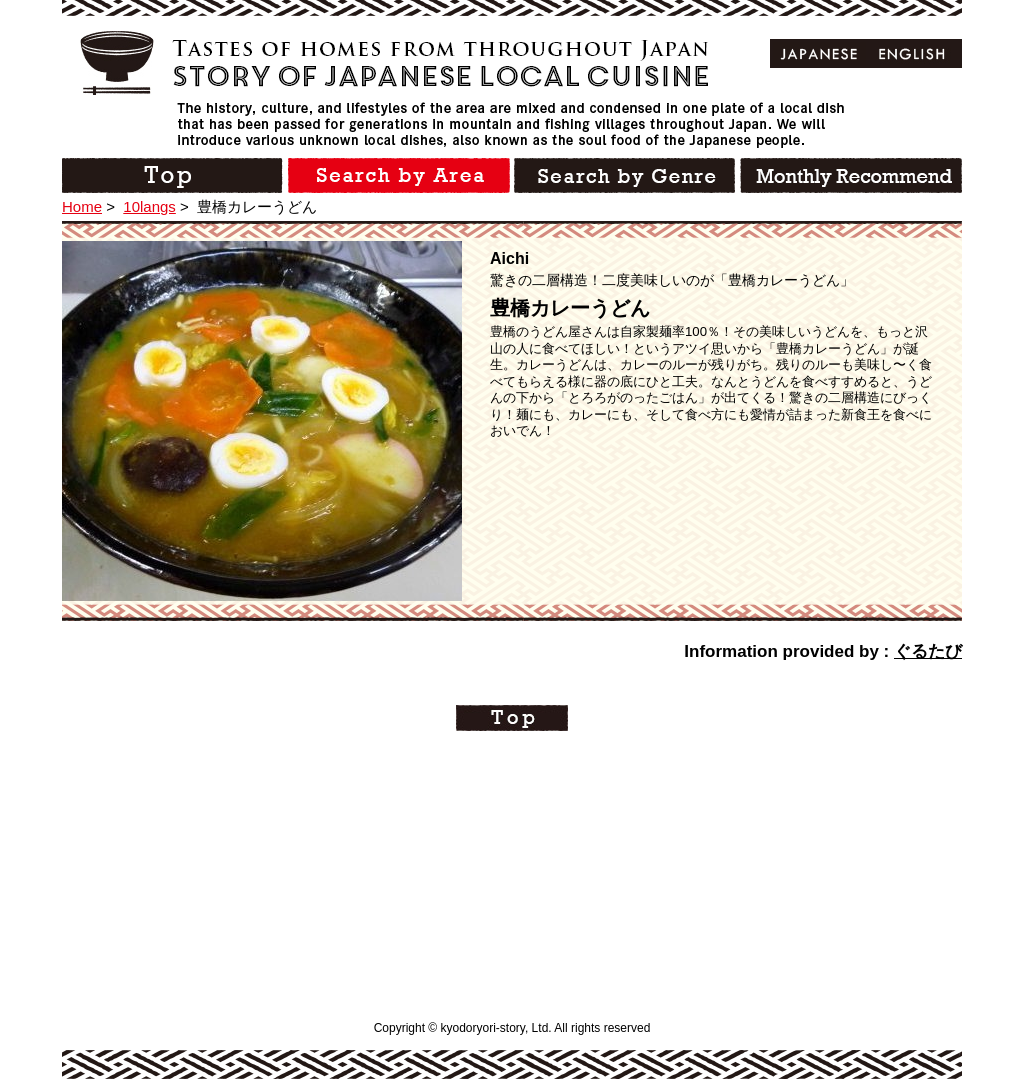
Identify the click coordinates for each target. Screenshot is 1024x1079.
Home (82, 206)
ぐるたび (928, 651)
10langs (149, 206)
